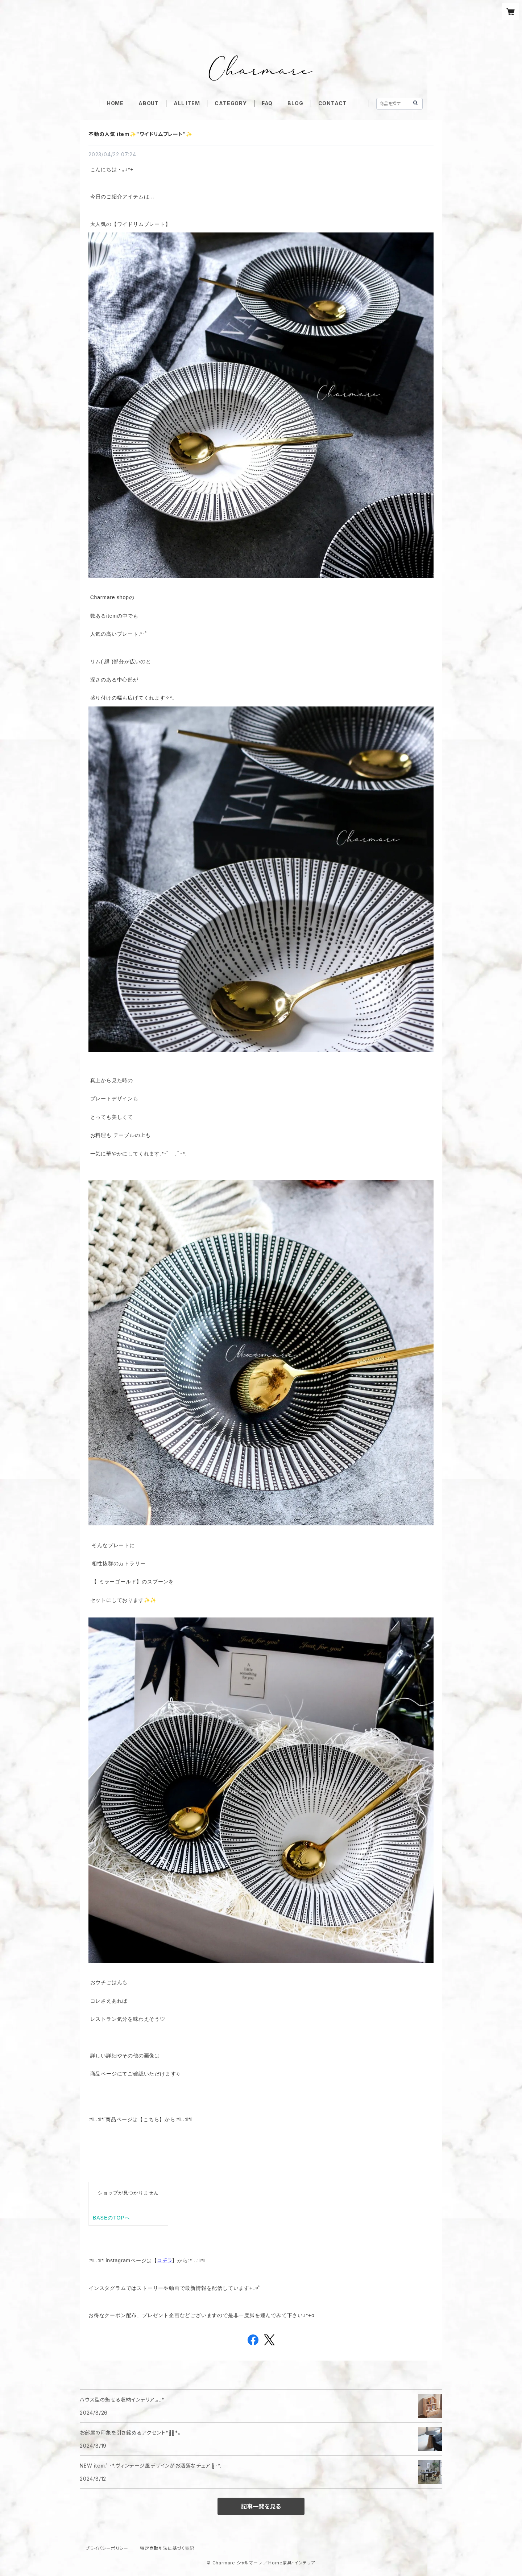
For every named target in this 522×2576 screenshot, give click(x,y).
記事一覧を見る (261, 2506)
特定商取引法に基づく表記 (167, 2548)
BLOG (295, 103)
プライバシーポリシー (107, 2548)
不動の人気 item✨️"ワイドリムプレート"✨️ (140, 134)
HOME (115, 103)
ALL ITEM (187, 103)
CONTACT (332, 103)
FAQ (267, 103)
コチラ (164, 2260)
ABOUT (148, 103)
